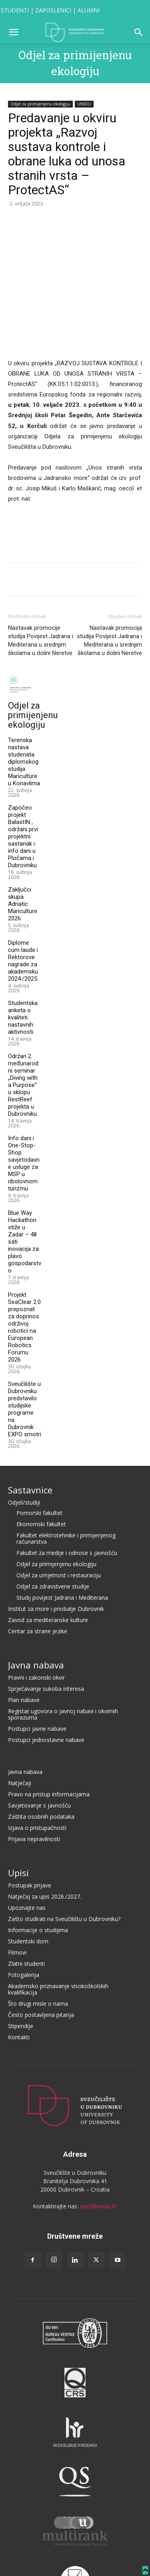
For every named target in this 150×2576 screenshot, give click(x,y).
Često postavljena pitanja (41, 1955)
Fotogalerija (23, 1915)
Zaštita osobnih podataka (41, 1757)
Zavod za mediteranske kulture (48, 1560)
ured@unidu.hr (98, 2146)
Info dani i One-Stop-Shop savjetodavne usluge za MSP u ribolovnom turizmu (24, 1104)
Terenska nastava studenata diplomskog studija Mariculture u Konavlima (24, 702)
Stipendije (20, 1966)
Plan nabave (24, 1640)
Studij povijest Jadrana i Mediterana (62, 1538)
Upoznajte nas (27, 1848)
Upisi (18, 1813)
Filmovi (17, 1893)
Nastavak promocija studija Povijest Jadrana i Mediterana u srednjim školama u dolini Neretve (109, 581)
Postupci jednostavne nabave (46, 1680)
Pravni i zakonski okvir (36, 1618)
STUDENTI (15, 10)
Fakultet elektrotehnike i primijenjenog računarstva (66, 1479)
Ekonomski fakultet (41, 1464)
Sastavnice (30, 1430)
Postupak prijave (29, 1825)
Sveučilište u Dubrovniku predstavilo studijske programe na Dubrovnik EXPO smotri (24, 1349)
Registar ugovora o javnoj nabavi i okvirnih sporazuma (63, 1655)
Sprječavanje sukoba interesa (46, 1629)
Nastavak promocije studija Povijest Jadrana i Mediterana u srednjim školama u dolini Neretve (40, 581)
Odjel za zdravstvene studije (52, 1527)
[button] (13, 32)
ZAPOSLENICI (53, 10)
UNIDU (84, 104)
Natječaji (19, 1723)
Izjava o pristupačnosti (37, 1768)
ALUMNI (89, 10)
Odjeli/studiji (24, 1443)
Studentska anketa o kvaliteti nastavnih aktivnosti (23, 958)
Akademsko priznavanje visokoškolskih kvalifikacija (58, 1930)
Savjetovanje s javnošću (39, 1746)
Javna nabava (36, 1605)
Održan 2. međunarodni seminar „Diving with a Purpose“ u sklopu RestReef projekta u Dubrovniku (23, 1025)
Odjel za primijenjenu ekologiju (40, 104)
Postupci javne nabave (37, 1669)
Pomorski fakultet (39, 1453)
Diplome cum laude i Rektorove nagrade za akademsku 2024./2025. (23, 901)
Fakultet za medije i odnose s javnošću (66, 1493)
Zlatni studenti (26, 1904)
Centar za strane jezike (37, 1571)
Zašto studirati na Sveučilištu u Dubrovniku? (64, 1859)
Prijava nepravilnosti (34, 1779)
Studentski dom (28, 1881)
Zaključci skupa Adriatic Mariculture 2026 (22, 844)
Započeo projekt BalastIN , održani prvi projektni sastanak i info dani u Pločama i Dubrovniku (23, 777)
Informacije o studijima (38, 1870)
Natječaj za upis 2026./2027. (44, 1837)
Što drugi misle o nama (38, 1944)
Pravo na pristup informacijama (49, 1734)
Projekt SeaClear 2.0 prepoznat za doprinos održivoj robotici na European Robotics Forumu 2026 (24, 1268)
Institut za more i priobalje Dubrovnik (56, 1549)
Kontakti (19, 1977)
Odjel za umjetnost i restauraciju (58, 1515)
